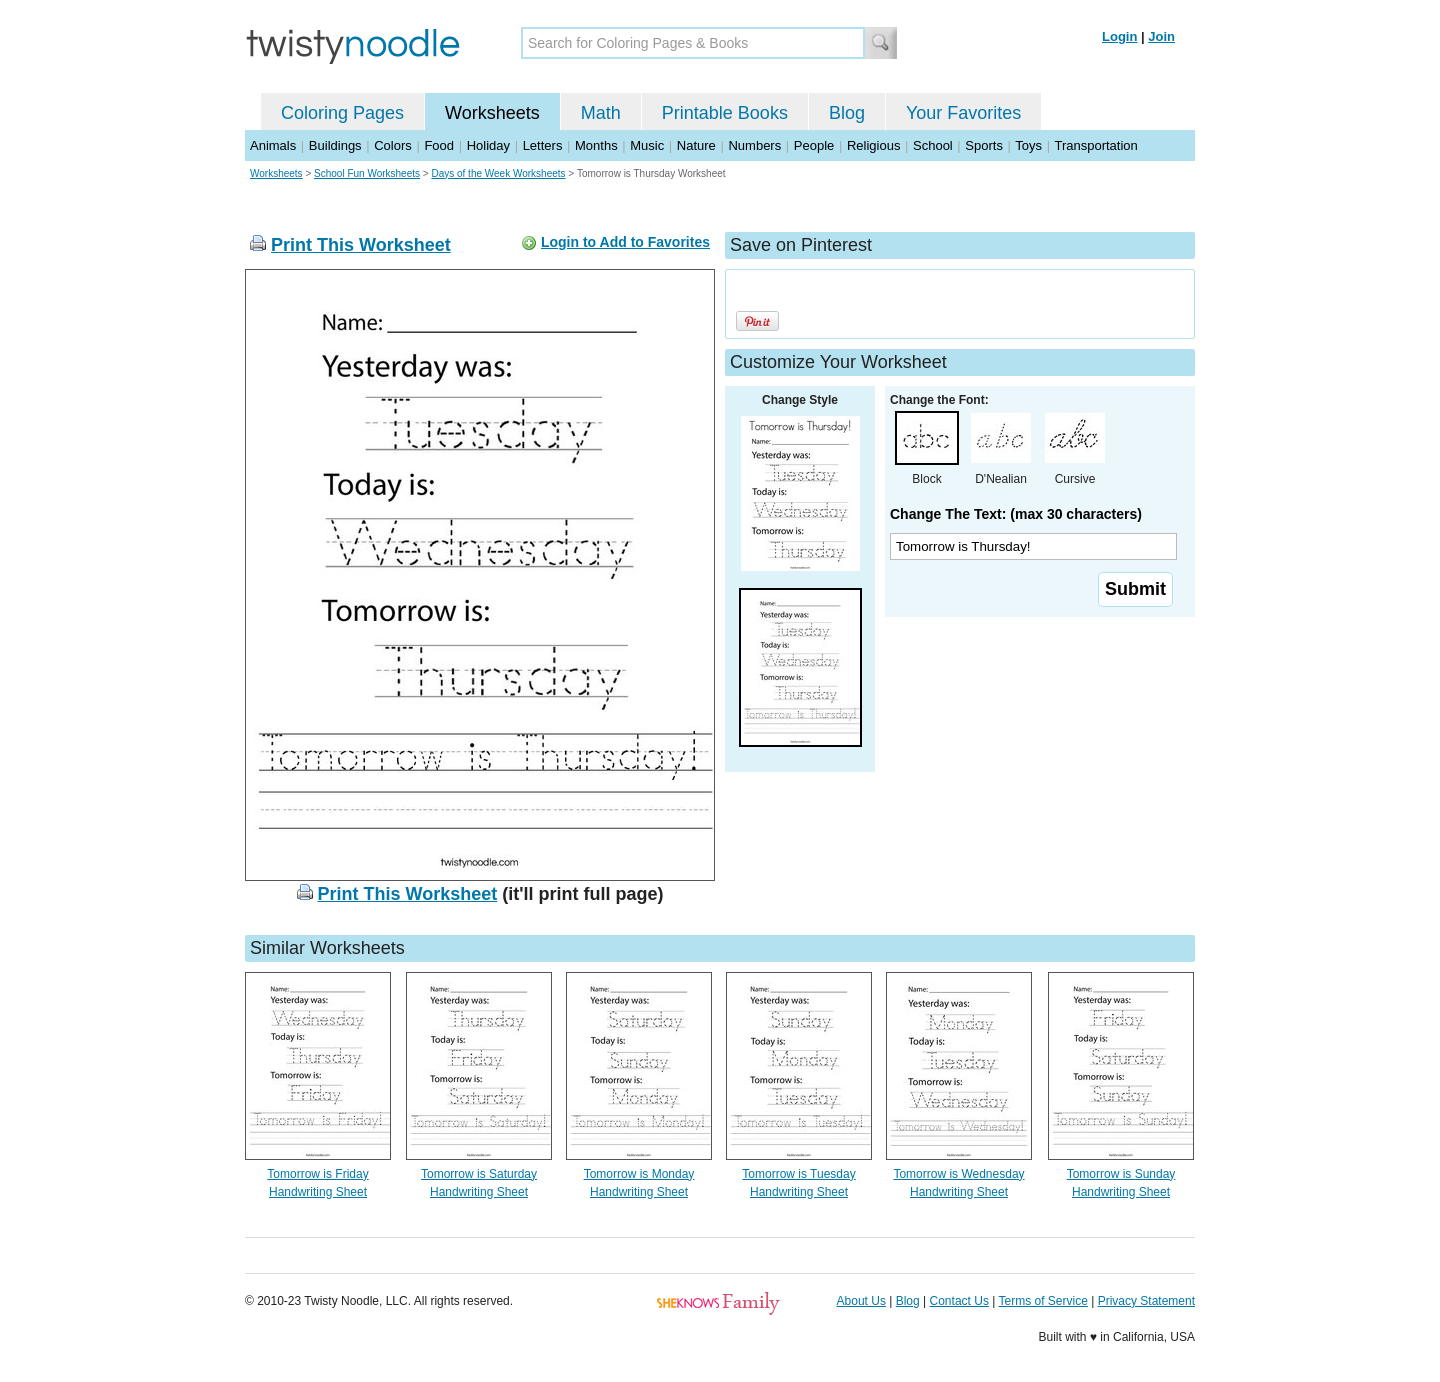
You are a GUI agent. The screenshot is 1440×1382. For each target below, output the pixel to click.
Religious (873, 145)
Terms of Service (1042, 1301)
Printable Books (725, 113)
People (814, 145)
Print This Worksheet (361, 245)
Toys (1028, 145)
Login (1119, 36)
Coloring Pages (342, 113)
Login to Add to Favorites (625, 242)
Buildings (335, 145)
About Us (861, 1301)
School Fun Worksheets (367, 173)
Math (601, 113)
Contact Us (959, 1301)
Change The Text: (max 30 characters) (1016, 514)
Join (1161, 36)
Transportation (1095, 145)
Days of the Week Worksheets (498, 173)
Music (647, 145)
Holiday (488, 145)
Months (596, 145)
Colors (393, 145)
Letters (543, 145)
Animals (273, 145)
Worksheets (492, 113)
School (933, 145)
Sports (984, 145)
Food (439, 145)
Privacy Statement (1146, 1301)
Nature (696, 145)
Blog (847, 113)
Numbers (754, 145)
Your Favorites (963, 113)
